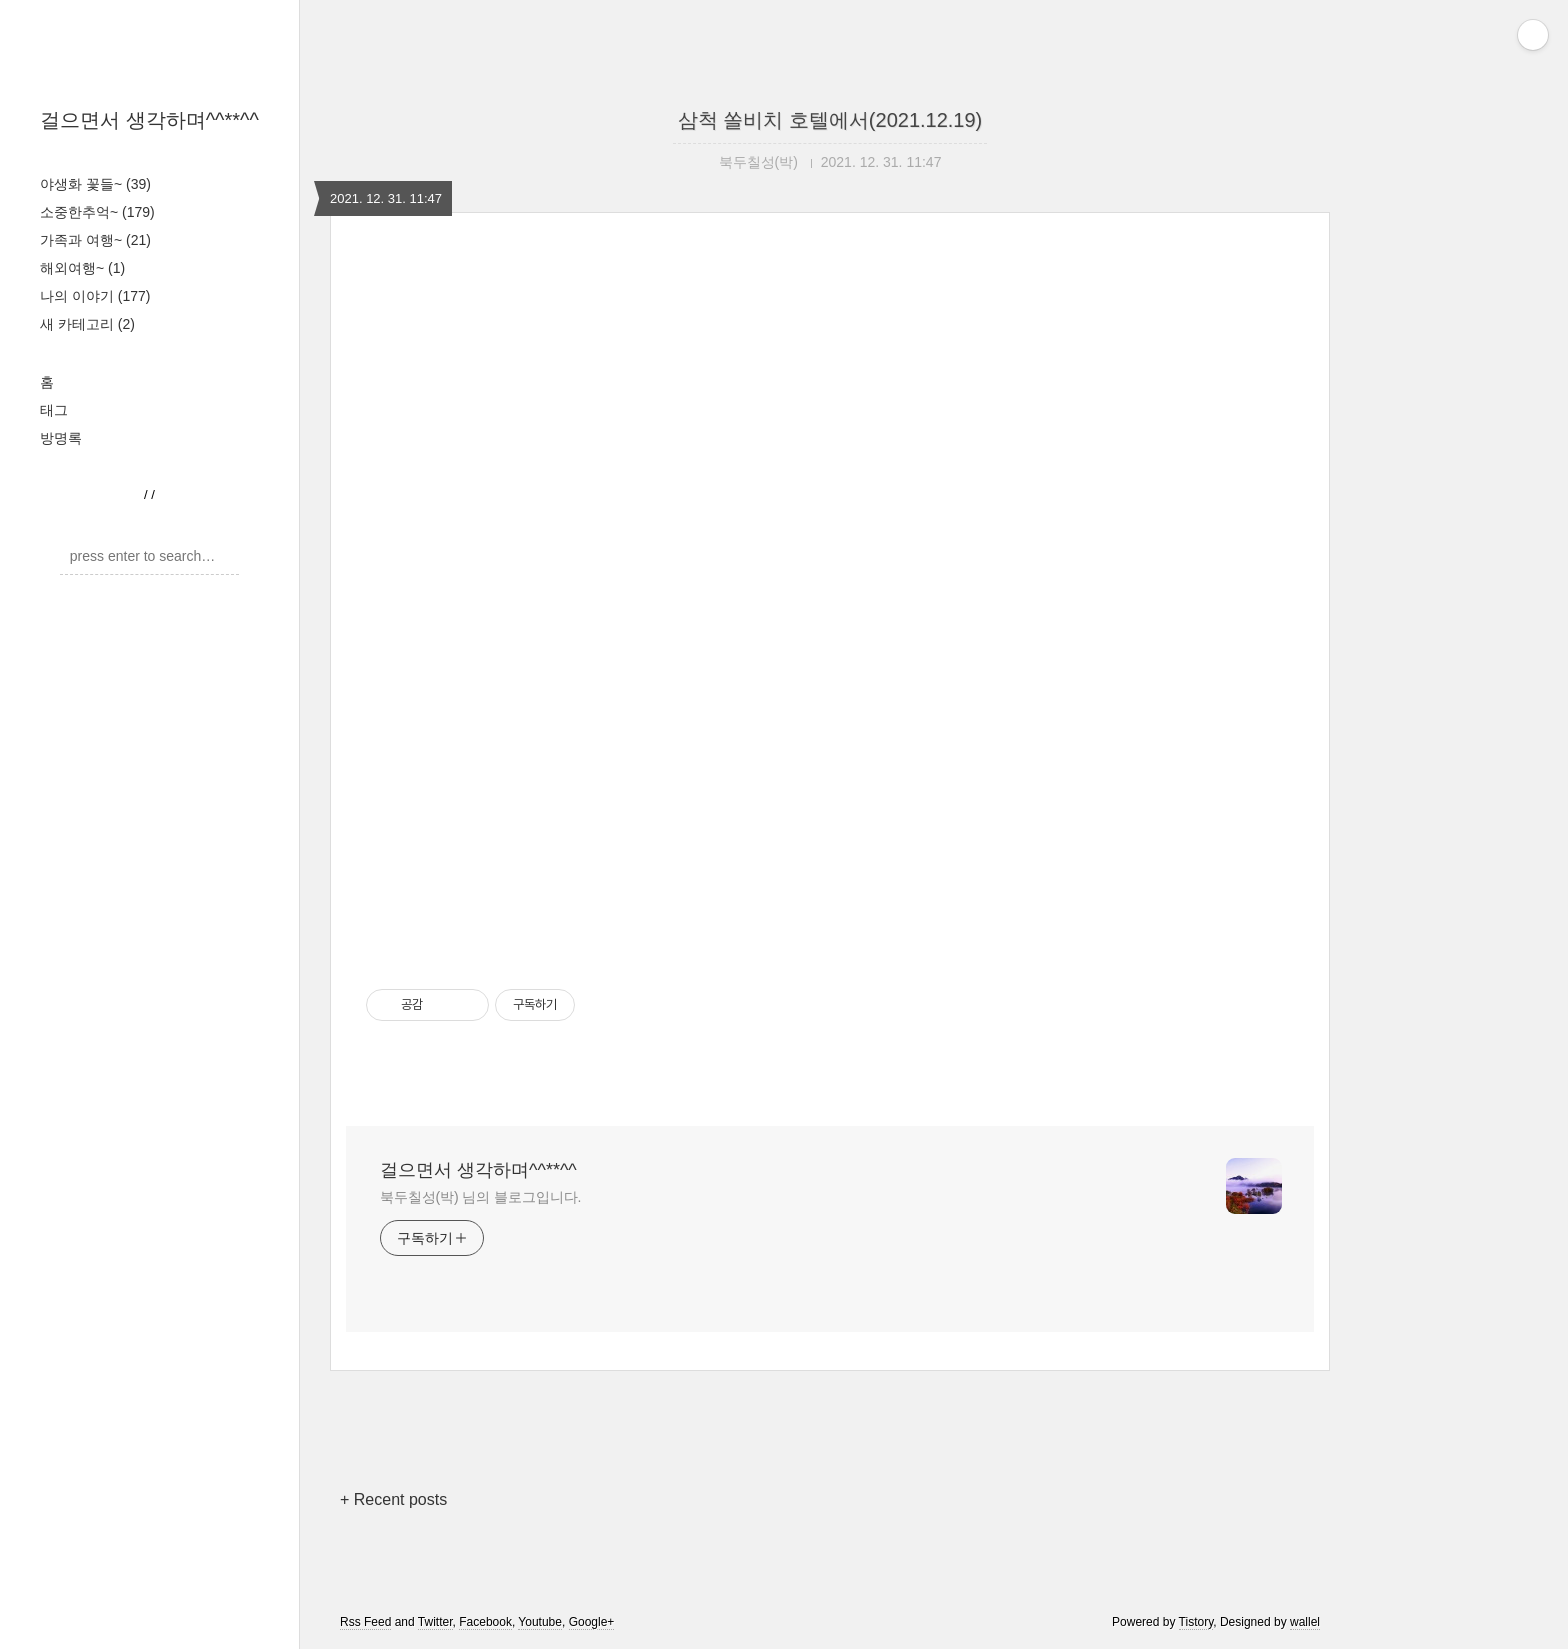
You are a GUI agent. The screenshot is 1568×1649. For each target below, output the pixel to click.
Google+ (592, 1622)
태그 (54, 410)
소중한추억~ (97, 212)
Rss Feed (365, 1622)
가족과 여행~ (95, 240)
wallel (1305, 1622)
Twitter (435, 1622)
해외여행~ (82, 268)
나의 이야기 (95, 296)
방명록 (61, 438)
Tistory (1196, 1622)
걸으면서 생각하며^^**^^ (149, 120)
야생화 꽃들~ (95, 184)
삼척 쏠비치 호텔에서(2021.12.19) (830, 120)
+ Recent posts (393, 1499)
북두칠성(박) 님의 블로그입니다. (480, 1197)
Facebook (485, 1622)
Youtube (540, 1622)
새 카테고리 (87, 324)
